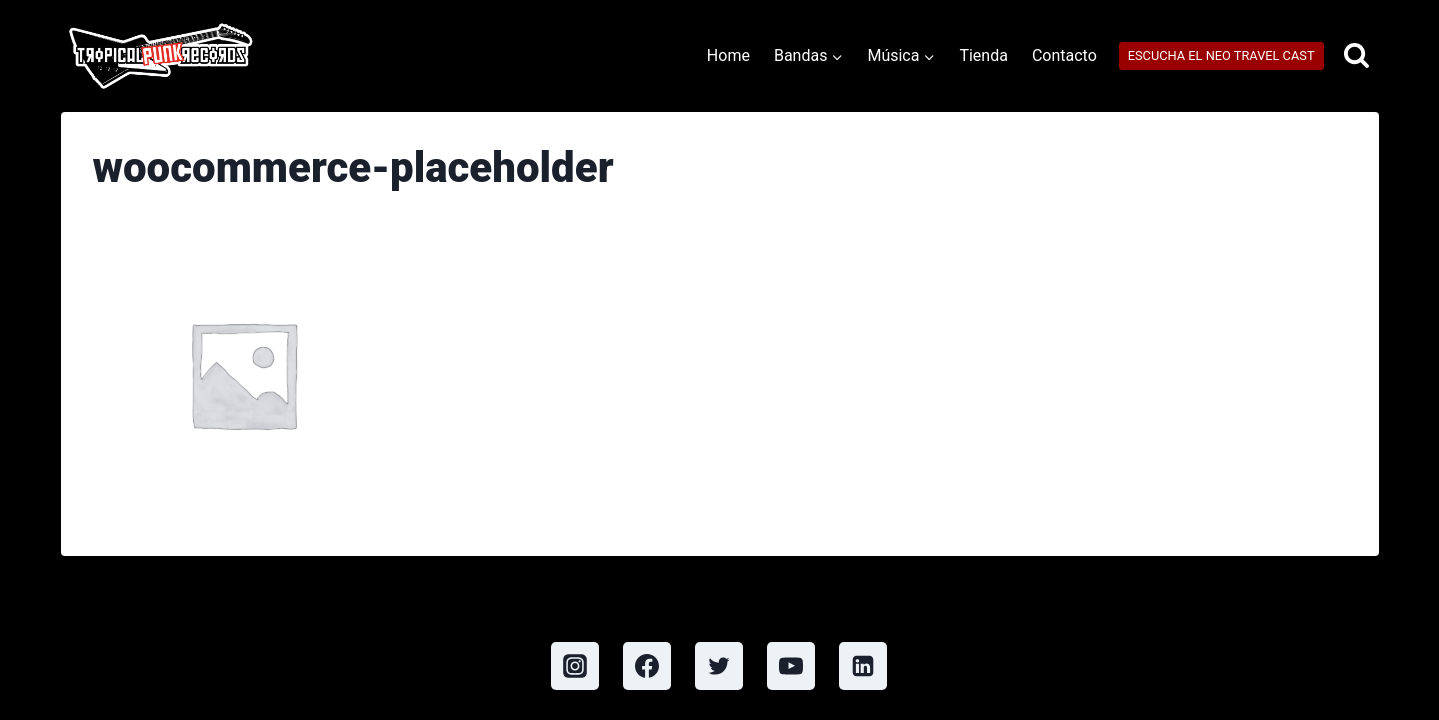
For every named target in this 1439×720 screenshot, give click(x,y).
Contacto (1064, 55)
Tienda (983, 55)
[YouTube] (791, 666)
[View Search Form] (1356, 56)
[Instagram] (575, 666)
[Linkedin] (863, 666)
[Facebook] (647, 666)
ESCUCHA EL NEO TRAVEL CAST (1221, 55)
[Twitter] (719, 666)
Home (728, 55)
